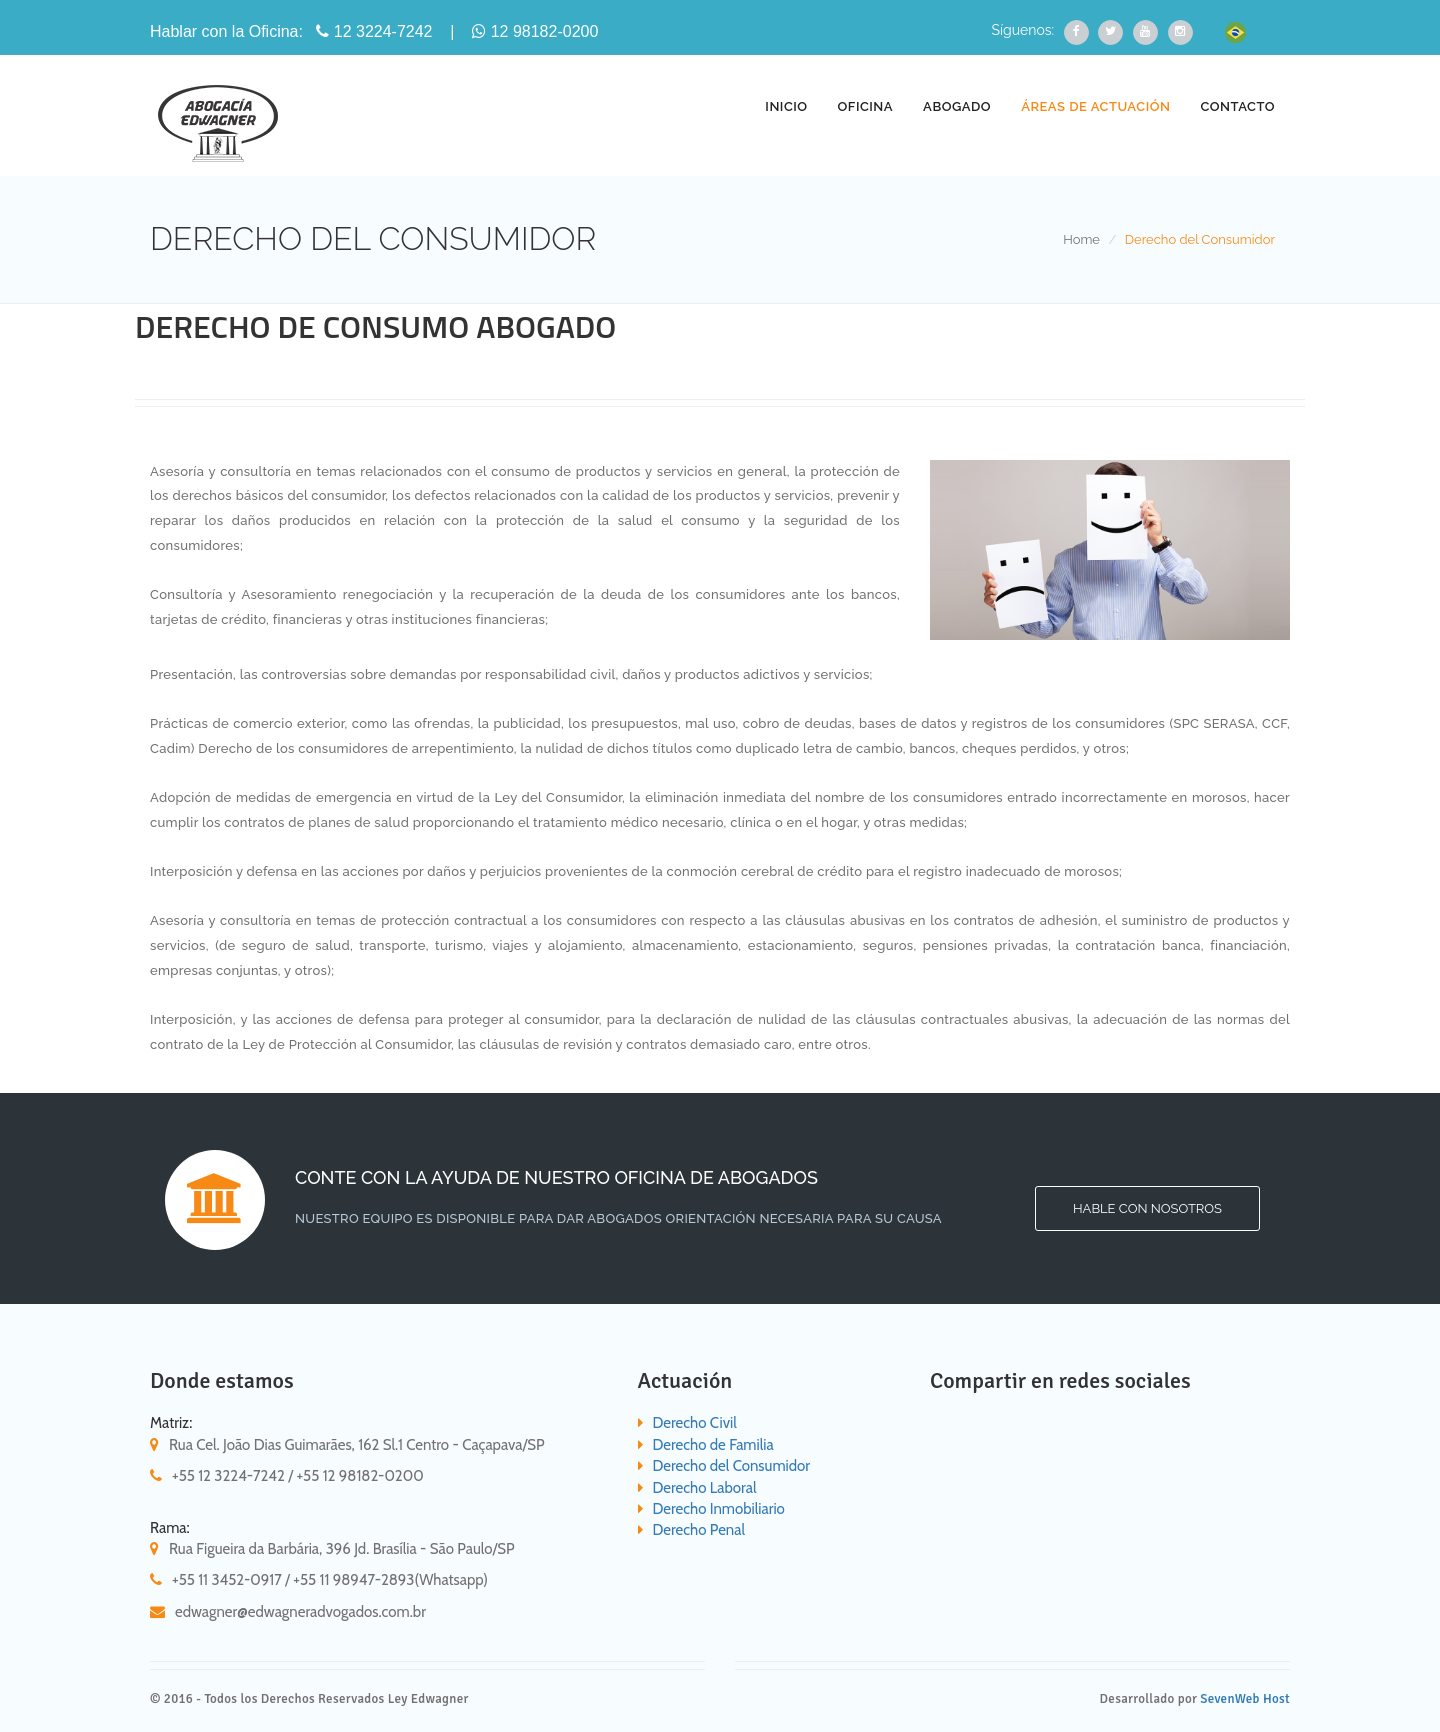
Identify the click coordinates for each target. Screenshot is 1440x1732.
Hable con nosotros (1147, 1208)
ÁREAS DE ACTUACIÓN (1095, 106)
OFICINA (866, 106)
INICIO (786, 106)
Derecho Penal (699, 1530)
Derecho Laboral (705, 1488)
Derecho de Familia (713, 1445)
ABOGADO (957, 106)
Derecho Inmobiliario (719, 1509)
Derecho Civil (695, 1423)
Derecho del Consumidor (732, 1466)
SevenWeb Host (1245, 1699)
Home (1081, 239)
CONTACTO (1237, 106)
